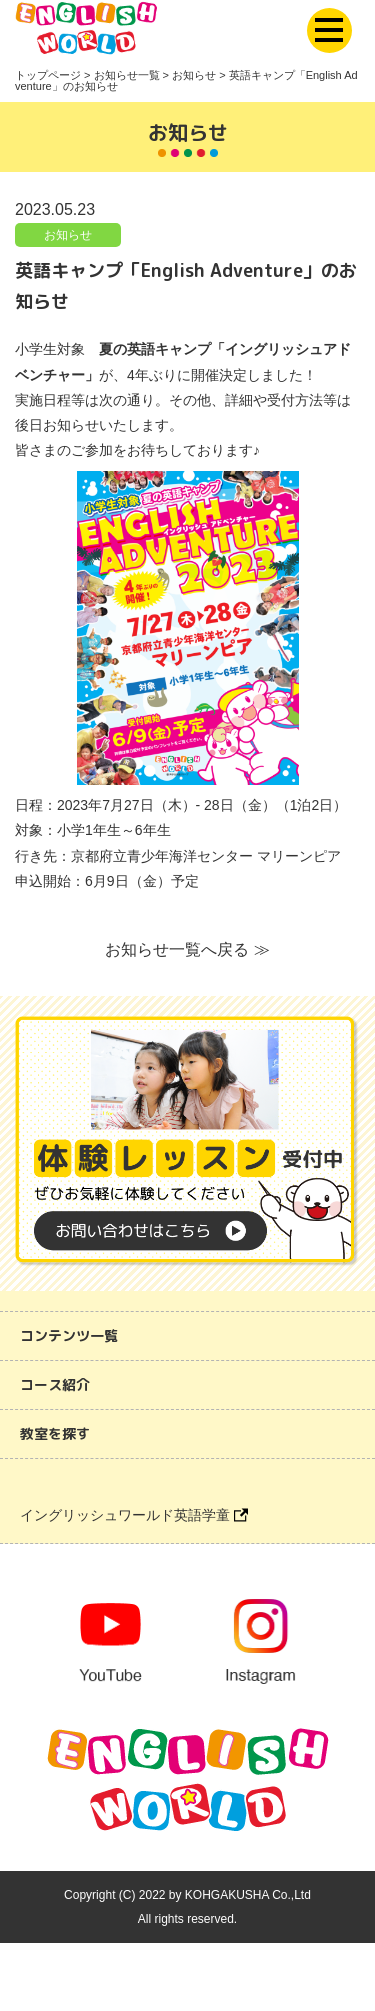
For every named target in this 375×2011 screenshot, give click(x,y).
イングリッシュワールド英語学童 (134, 1515)
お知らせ (68, 235)
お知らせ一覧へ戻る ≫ (187, 949)
